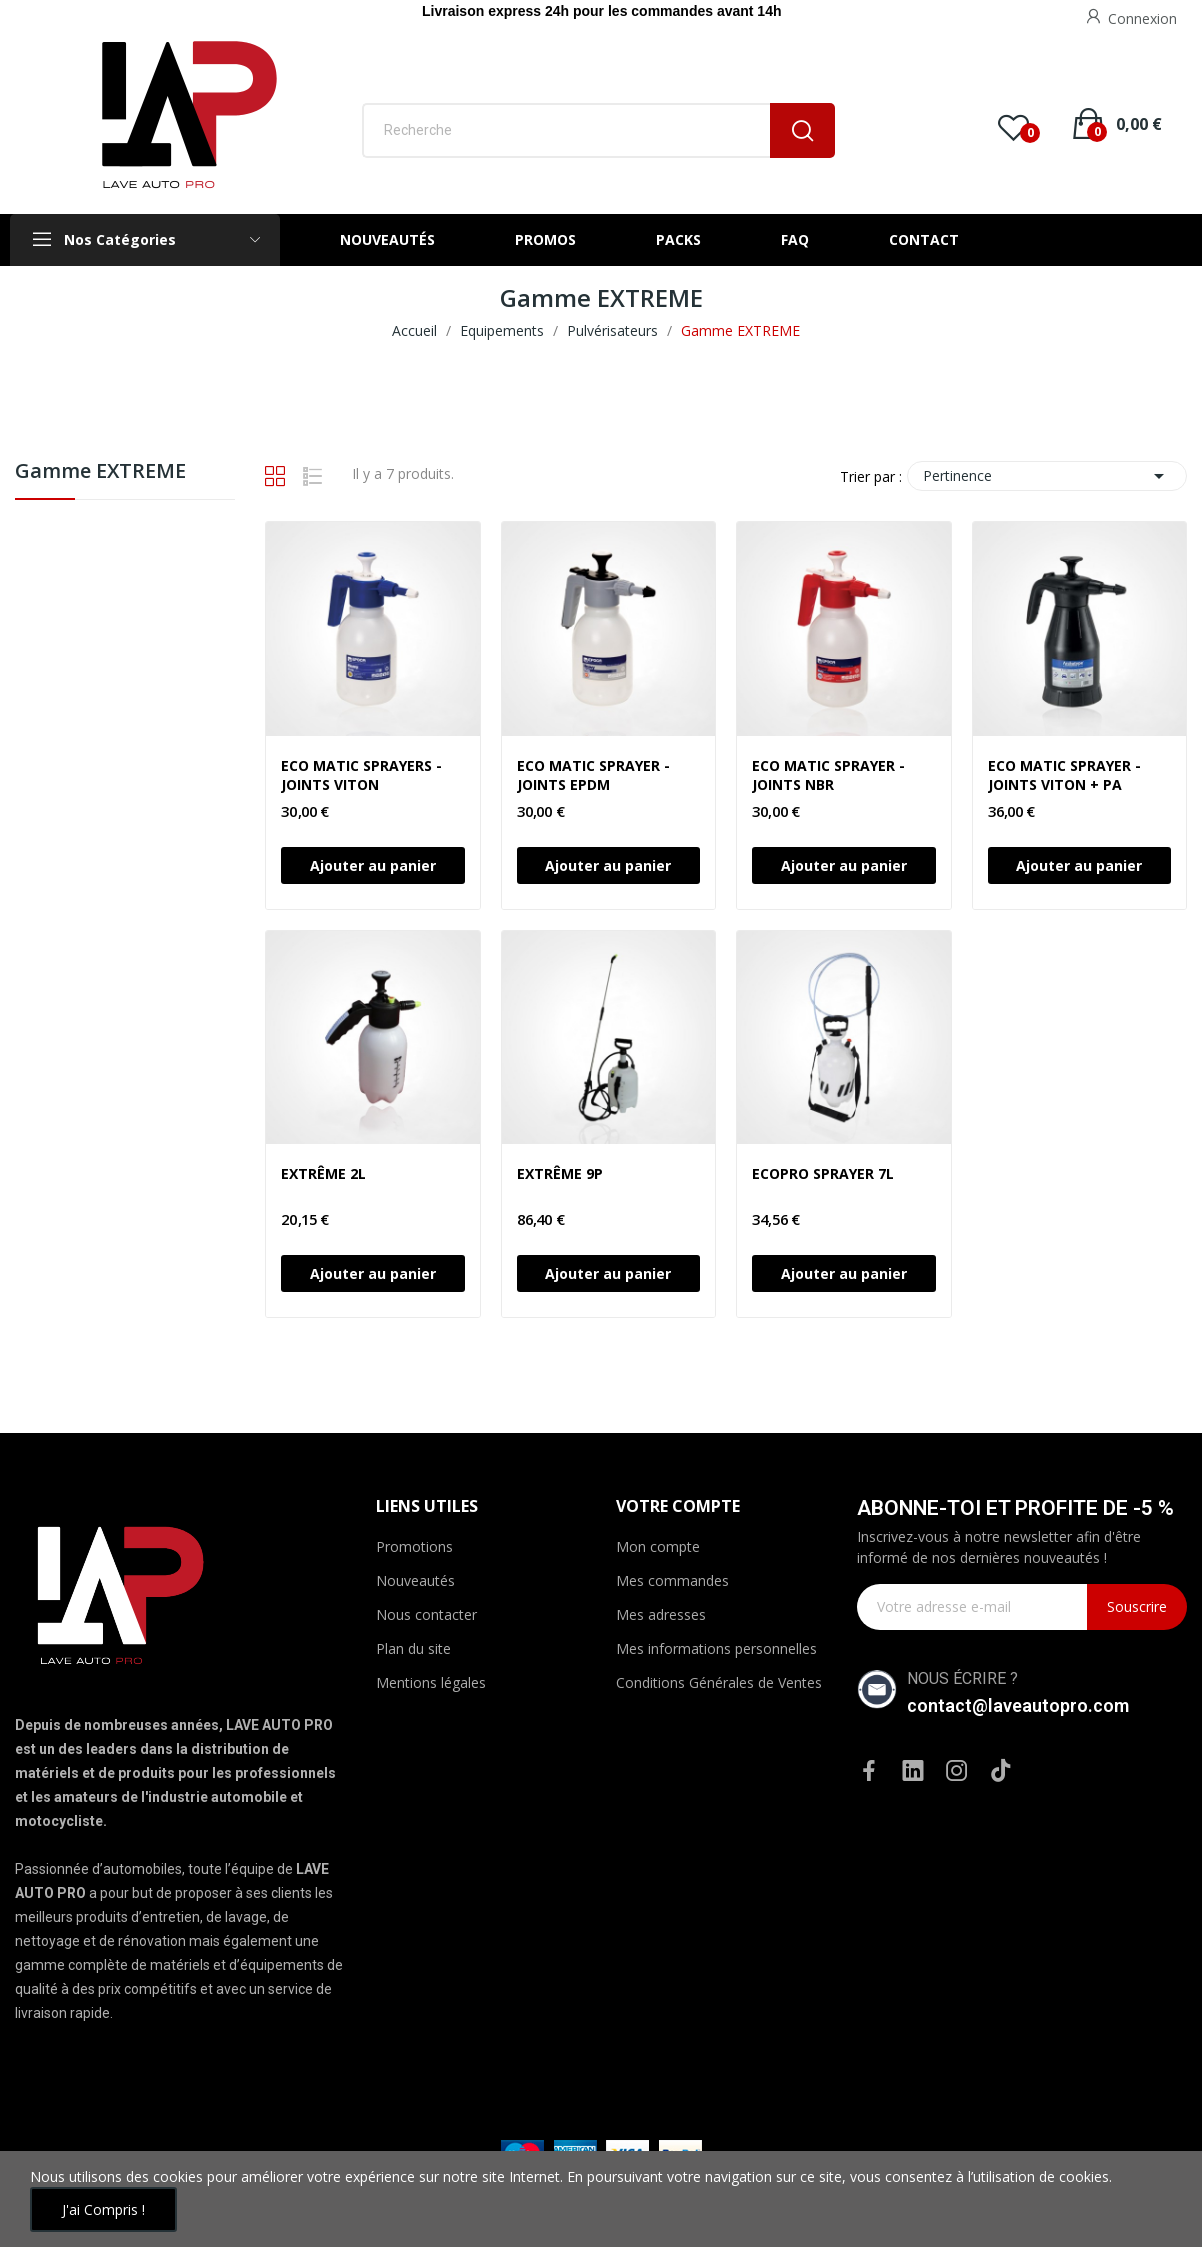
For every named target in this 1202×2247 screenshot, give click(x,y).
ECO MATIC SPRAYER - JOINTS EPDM (593, 775)
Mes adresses (661, 1614)
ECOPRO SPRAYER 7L (823, 1173)
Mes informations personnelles (716, 1648)
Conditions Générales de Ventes (719, 1682)
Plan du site (413, 1648)
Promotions (414, 1546)
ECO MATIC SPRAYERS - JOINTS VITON (361, 775)
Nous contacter (426, 1614)
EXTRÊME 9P (560, 1173)
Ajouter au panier (373, 865)
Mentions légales (431, 1682)
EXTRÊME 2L (323, 1173)
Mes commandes (672, 1580)
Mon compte (658, 1546)
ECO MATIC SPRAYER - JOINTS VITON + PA (1064, 775)
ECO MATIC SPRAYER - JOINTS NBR (828, 775)
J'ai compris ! (103, 2209)
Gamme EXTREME (100, 472)
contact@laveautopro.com (1018, 1705)
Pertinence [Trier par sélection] (1047, 476)
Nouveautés (415, 1580)
